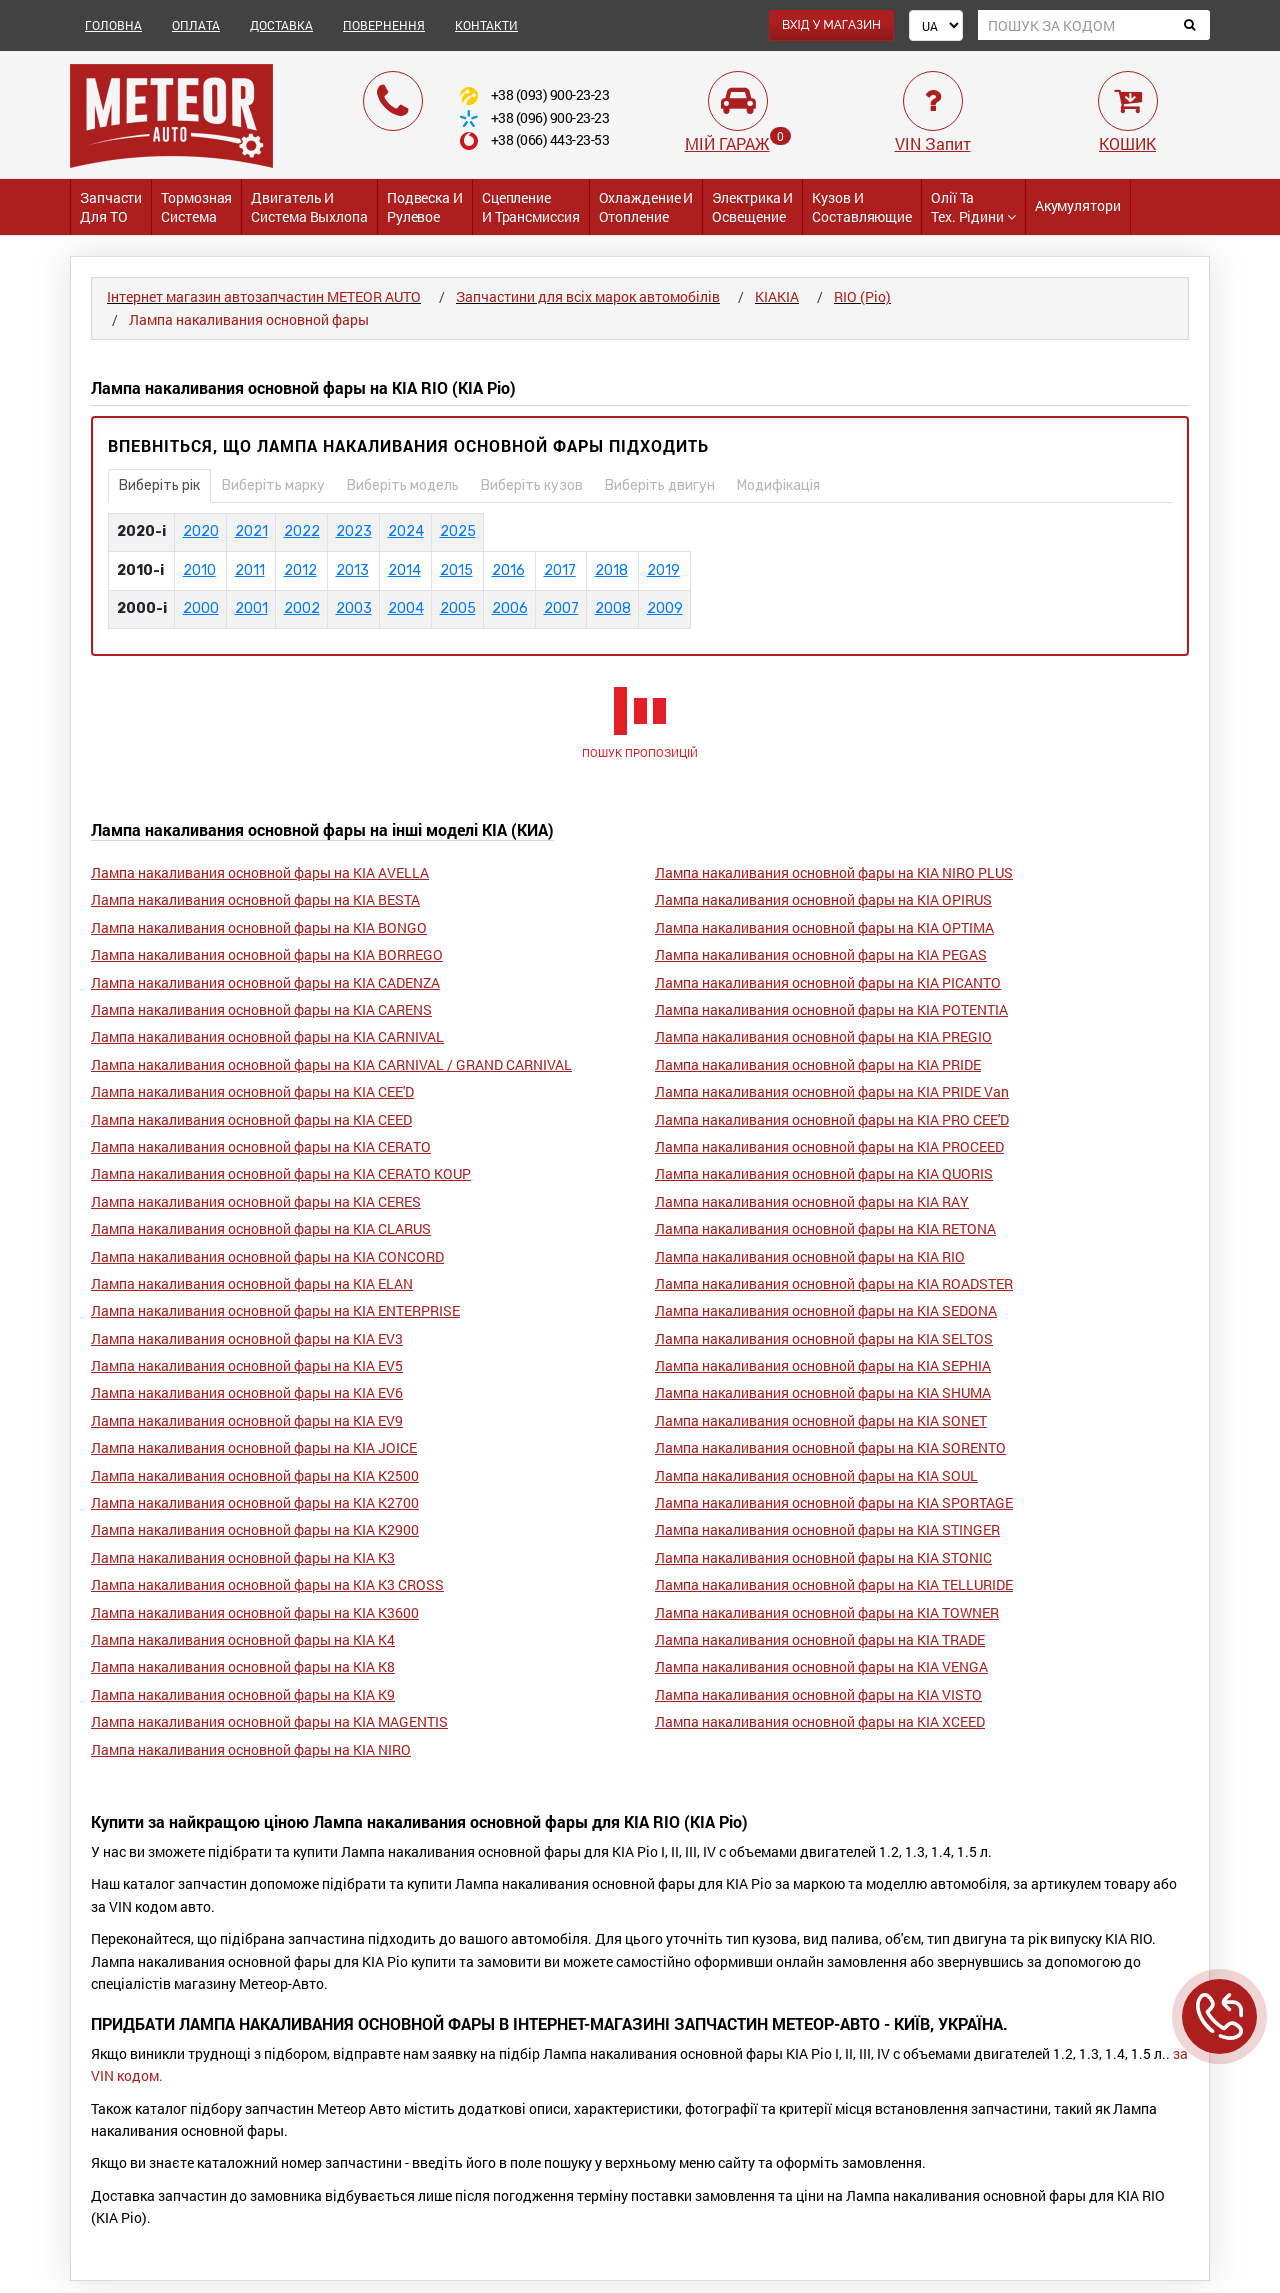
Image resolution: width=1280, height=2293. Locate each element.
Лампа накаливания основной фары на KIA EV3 (247, 1338)
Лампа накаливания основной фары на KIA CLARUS (261, 1228)
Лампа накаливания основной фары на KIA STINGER (827, 1529)
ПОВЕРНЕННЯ (384, 25)
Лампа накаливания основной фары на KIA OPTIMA (824, 927)
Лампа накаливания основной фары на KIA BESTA (255, 899)
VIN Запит (933, 143)
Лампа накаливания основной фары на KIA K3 (243, 1557)
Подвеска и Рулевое (425, 207)
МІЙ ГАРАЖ (727, 143)
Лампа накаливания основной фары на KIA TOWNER (827, 1612)
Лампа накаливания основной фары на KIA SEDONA (826, 1310)
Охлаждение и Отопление (646, 207)
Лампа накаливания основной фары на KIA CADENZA (265, 982)
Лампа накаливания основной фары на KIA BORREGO (267, 954)
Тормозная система (196, 207)
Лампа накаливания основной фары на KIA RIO (810, 1256)
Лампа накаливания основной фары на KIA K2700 (255, 1502)
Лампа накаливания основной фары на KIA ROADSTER (834, 1283)
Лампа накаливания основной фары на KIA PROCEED (829, 1146)
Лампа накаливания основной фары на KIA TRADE (820, 1639)
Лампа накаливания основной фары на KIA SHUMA (823, 1392)
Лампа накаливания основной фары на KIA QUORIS (824, 1173)
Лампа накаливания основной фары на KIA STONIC (823, 1557)
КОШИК (1127, 143)
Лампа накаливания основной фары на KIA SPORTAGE (834, 1502)
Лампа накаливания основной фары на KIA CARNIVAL (267, 1036)
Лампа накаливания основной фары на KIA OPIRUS (823, 899)
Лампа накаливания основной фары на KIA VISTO (818, 1694)
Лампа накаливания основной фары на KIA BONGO (259, 927)
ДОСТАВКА (281, 25)
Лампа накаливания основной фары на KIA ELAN (252, 1283)
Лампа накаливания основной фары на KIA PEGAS (821, 954)
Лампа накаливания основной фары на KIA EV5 (247, 1365)
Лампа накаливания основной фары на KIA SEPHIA (823, 1365)
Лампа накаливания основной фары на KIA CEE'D (252, 1091)
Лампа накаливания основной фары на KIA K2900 (255, 1529)
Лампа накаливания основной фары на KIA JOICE (254, 1447)
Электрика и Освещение (752, 207)
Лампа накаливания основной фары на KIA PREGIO (823, 1036)
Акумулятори (1078, 205)
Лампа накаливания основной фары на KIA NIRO (251, 1749)
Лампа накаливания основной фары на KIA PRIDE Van (832, 1091)
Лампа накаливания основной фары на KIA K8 (243, 1666)
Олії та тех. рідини (973, 207)
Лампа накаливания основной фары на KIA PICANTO (828, 982)
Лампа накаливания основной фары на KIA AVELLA (260, 872)
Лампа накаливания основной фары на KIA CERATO (261, 1146)
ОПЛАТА (196, 25)
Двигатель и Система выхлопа (309, 207)
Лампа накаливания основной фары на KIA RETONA (825, 1228)
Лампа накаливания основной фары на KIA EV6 (247, 1392)
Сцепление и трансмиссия (531, 207)
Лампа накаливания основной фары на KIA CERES (256, 1201)
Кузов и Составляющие (862, 207)
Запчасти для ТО (111, 207)
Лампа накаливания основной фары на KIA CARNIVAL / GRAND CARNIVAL (331, 1064)
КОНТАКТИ (486, 25)
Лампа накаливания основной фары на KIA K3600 (255, 1612)
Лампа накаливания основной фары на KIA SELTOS (824, 1338)
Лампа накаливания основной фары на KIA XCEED (820, 1721)
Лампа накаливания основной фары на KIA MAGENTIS (269, 1721)
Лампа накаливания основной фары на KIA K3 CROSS (267, 1584)
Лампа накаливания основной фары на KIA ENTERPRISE (275, 1310)
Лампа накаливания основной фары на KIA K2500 (255, 1475)
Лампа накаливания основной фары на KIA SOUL (816, 1475)
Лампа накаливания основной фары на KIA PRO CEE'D (832, 1119)
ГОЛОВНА (113, 25)
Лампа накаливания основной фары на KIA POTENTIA (831, 1009)
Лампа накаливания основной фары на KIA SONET (821, 1420)
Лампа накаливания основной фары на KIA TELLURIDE (834, 1584)
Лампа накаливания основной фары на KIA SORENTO (830, 1447)
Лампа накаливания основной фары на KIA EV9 (247, 1420)
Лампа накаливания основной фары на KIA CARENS (261, 1009)
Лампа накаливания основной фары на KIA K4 (243, 1639)
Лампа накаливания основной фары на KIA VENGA (821, 1666)
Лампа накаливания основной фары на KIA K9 (243, 1694)
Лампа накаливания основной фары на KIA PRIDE (818, 1064)
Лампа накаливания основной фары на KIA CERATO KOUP (281, 1173)
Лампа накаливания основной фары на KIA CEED (251, 1119)
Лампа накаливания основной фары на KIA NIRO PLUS (834, 872)
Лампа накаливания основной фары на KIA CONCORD (267, 1256)
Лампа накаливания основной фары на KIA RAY (812, 1201)
